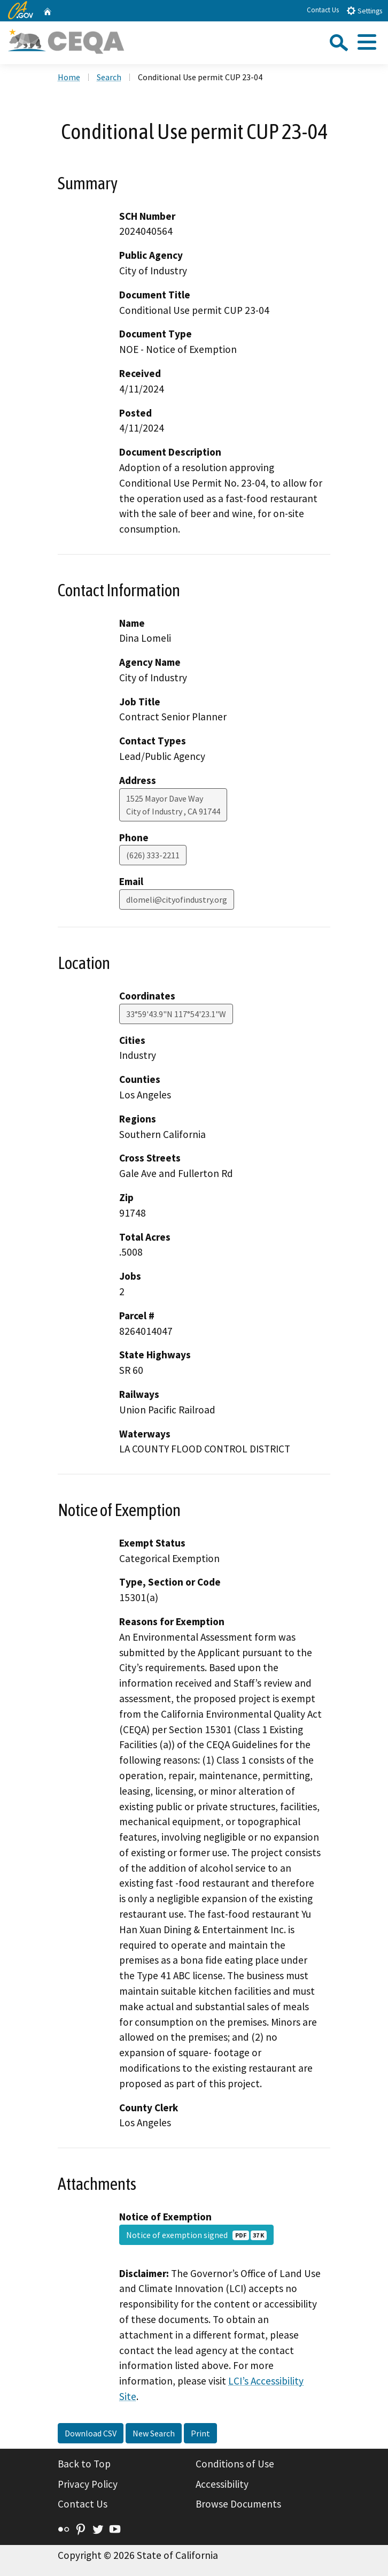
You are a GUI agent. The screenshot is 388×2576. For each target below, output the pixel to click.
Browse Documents (238, 2503)
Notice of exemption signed (196, 2234)
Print (200, 2433)
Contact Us (323, 9)
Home (69, 77)
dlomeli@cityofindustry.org (176, 899)
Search (109, 77)
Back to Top (84, 2463)
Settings (364, 10)
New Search (154, 2433)
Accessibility (222, 2484)
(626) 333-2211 (153, 855)
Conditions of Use (235, 2463)
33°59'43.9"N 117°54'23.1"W (176, 1014)
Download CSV (91, 2433)
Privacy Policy (88, 2484)
